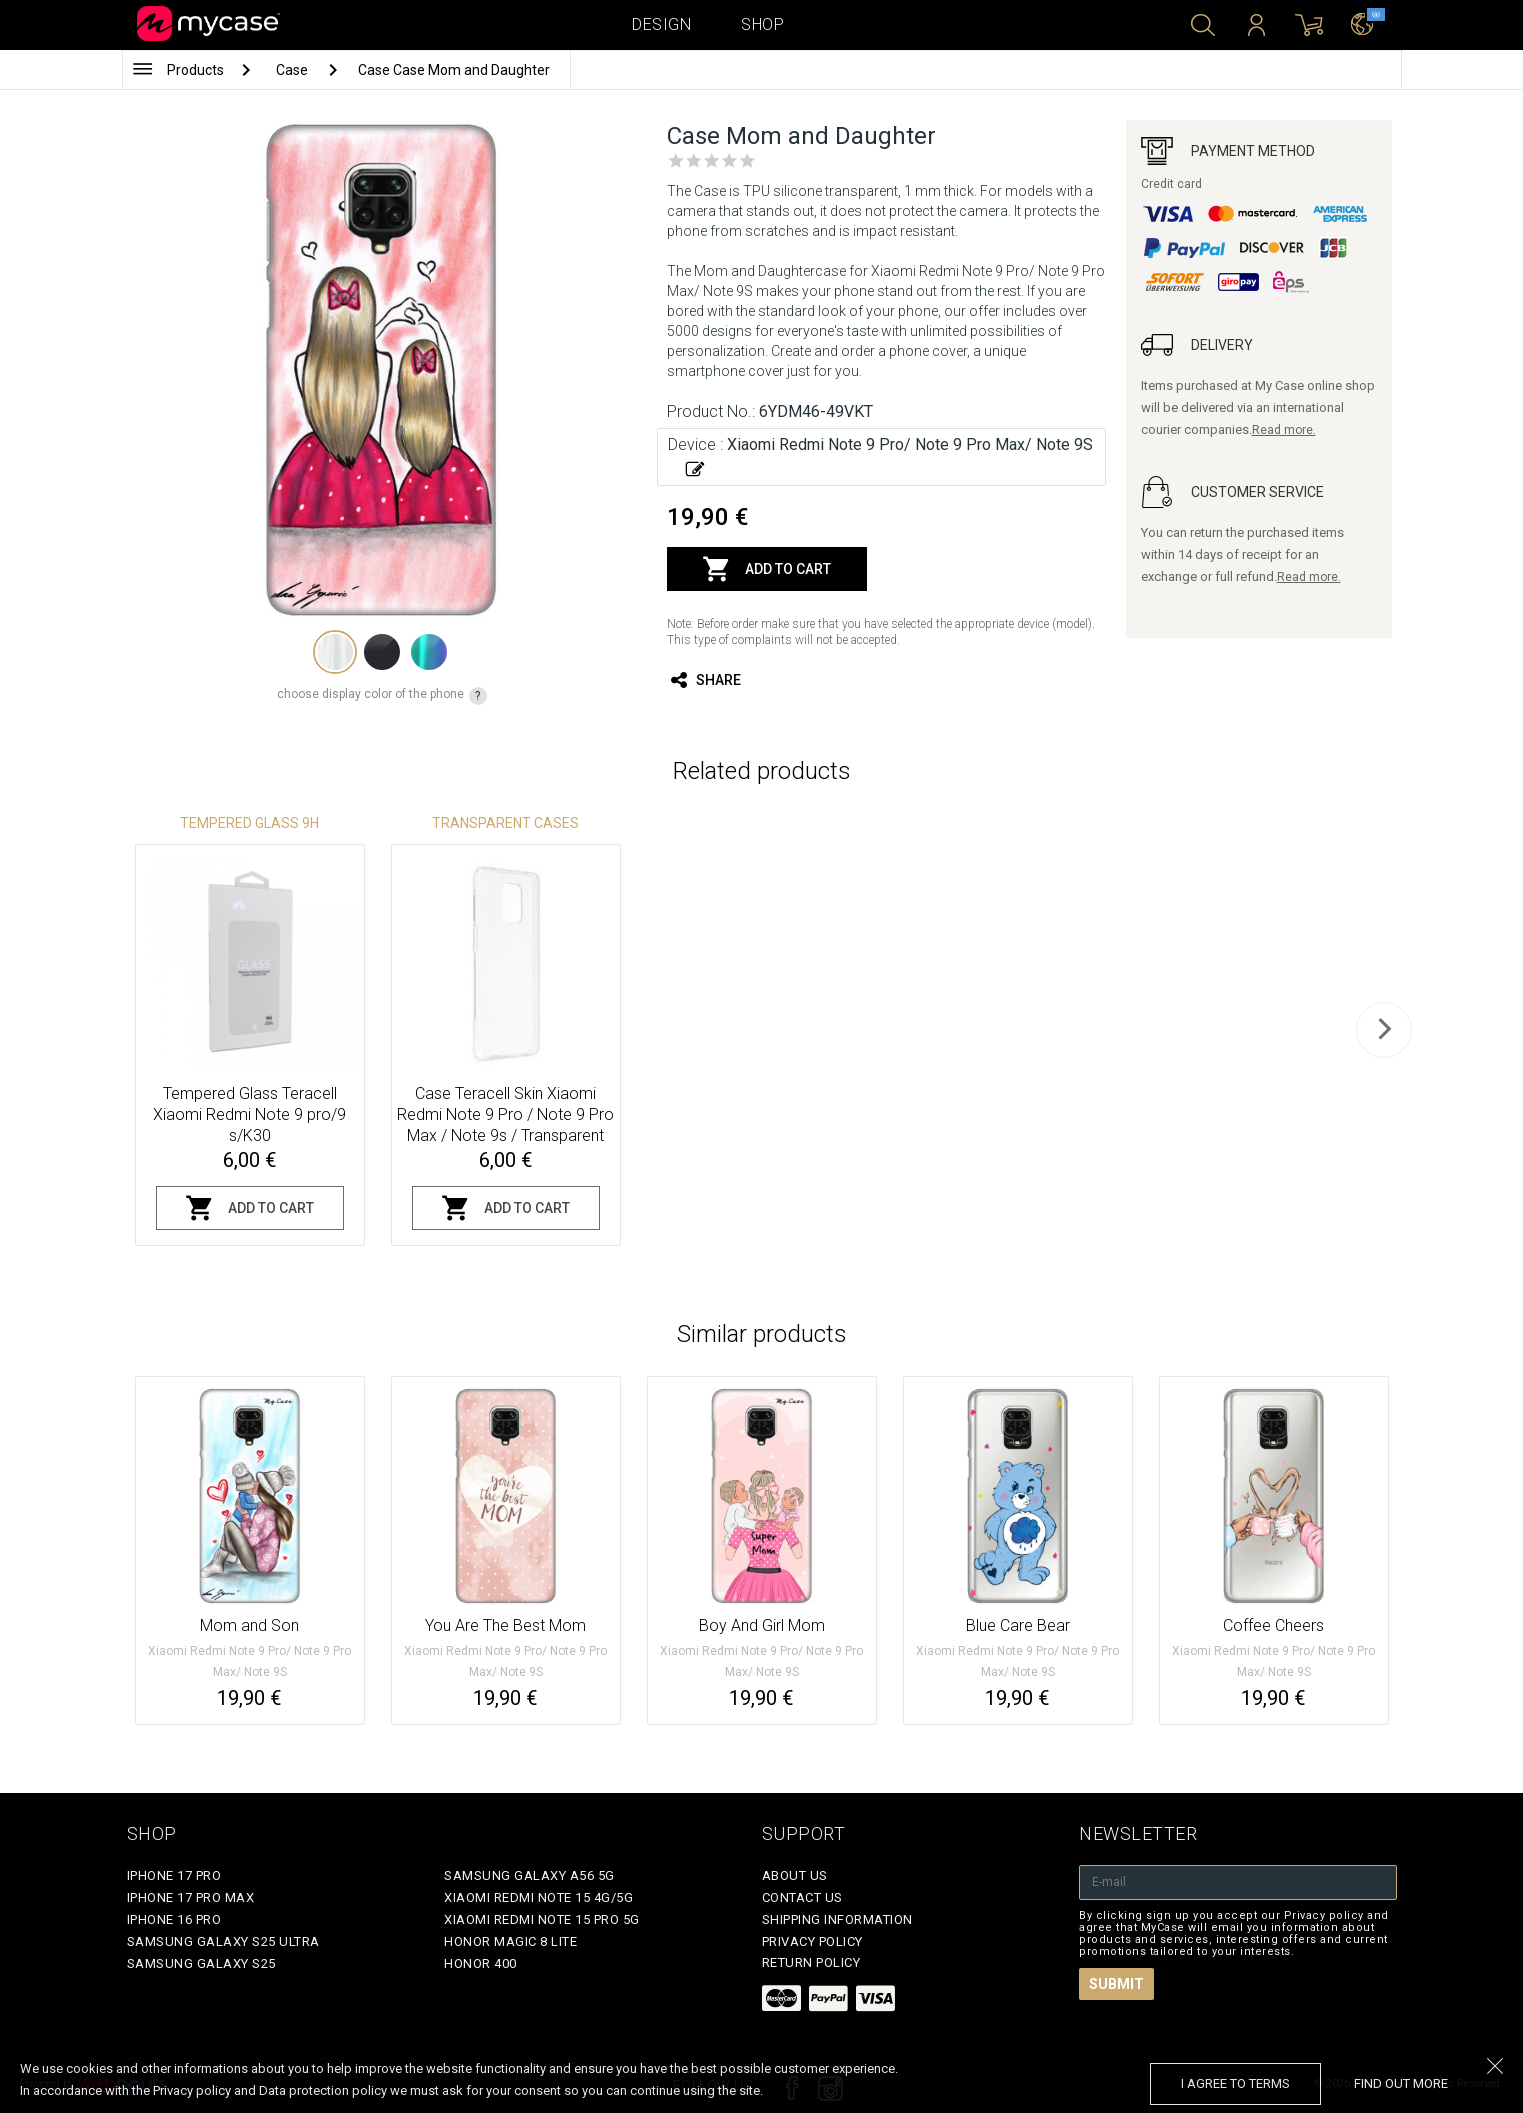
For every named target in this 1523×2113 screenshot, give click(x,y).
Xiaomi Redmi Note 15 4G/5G (538, 1897)
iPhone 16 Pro (174, 1919)
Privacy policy (812, 1941)
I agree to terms (1235, 2083)
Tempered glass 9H (249, 823)
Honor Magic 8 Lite (510, 1941)
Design (661, 24)
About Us (795, 1875)
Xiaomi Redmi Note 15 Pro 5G (542, 1919)
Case (293, 70)
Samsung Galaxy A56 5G (529, 1875)
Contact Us (802, 1897)
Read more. (1284, 430)
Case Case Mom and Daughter (454, 70)
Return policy (811, 1962)
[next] (1384, 1030)
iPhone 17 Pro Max (191, 1897)
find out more (1401, 2083)
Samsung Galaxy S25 (201, 1963)
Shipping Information (837, 1919)
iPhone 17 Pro (174, 1875)
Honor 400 (480, 1963)
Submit (1116, 1984)
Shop (762, 24)
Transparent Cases (505, 823)
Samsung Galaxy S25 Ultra (223, 1941)
